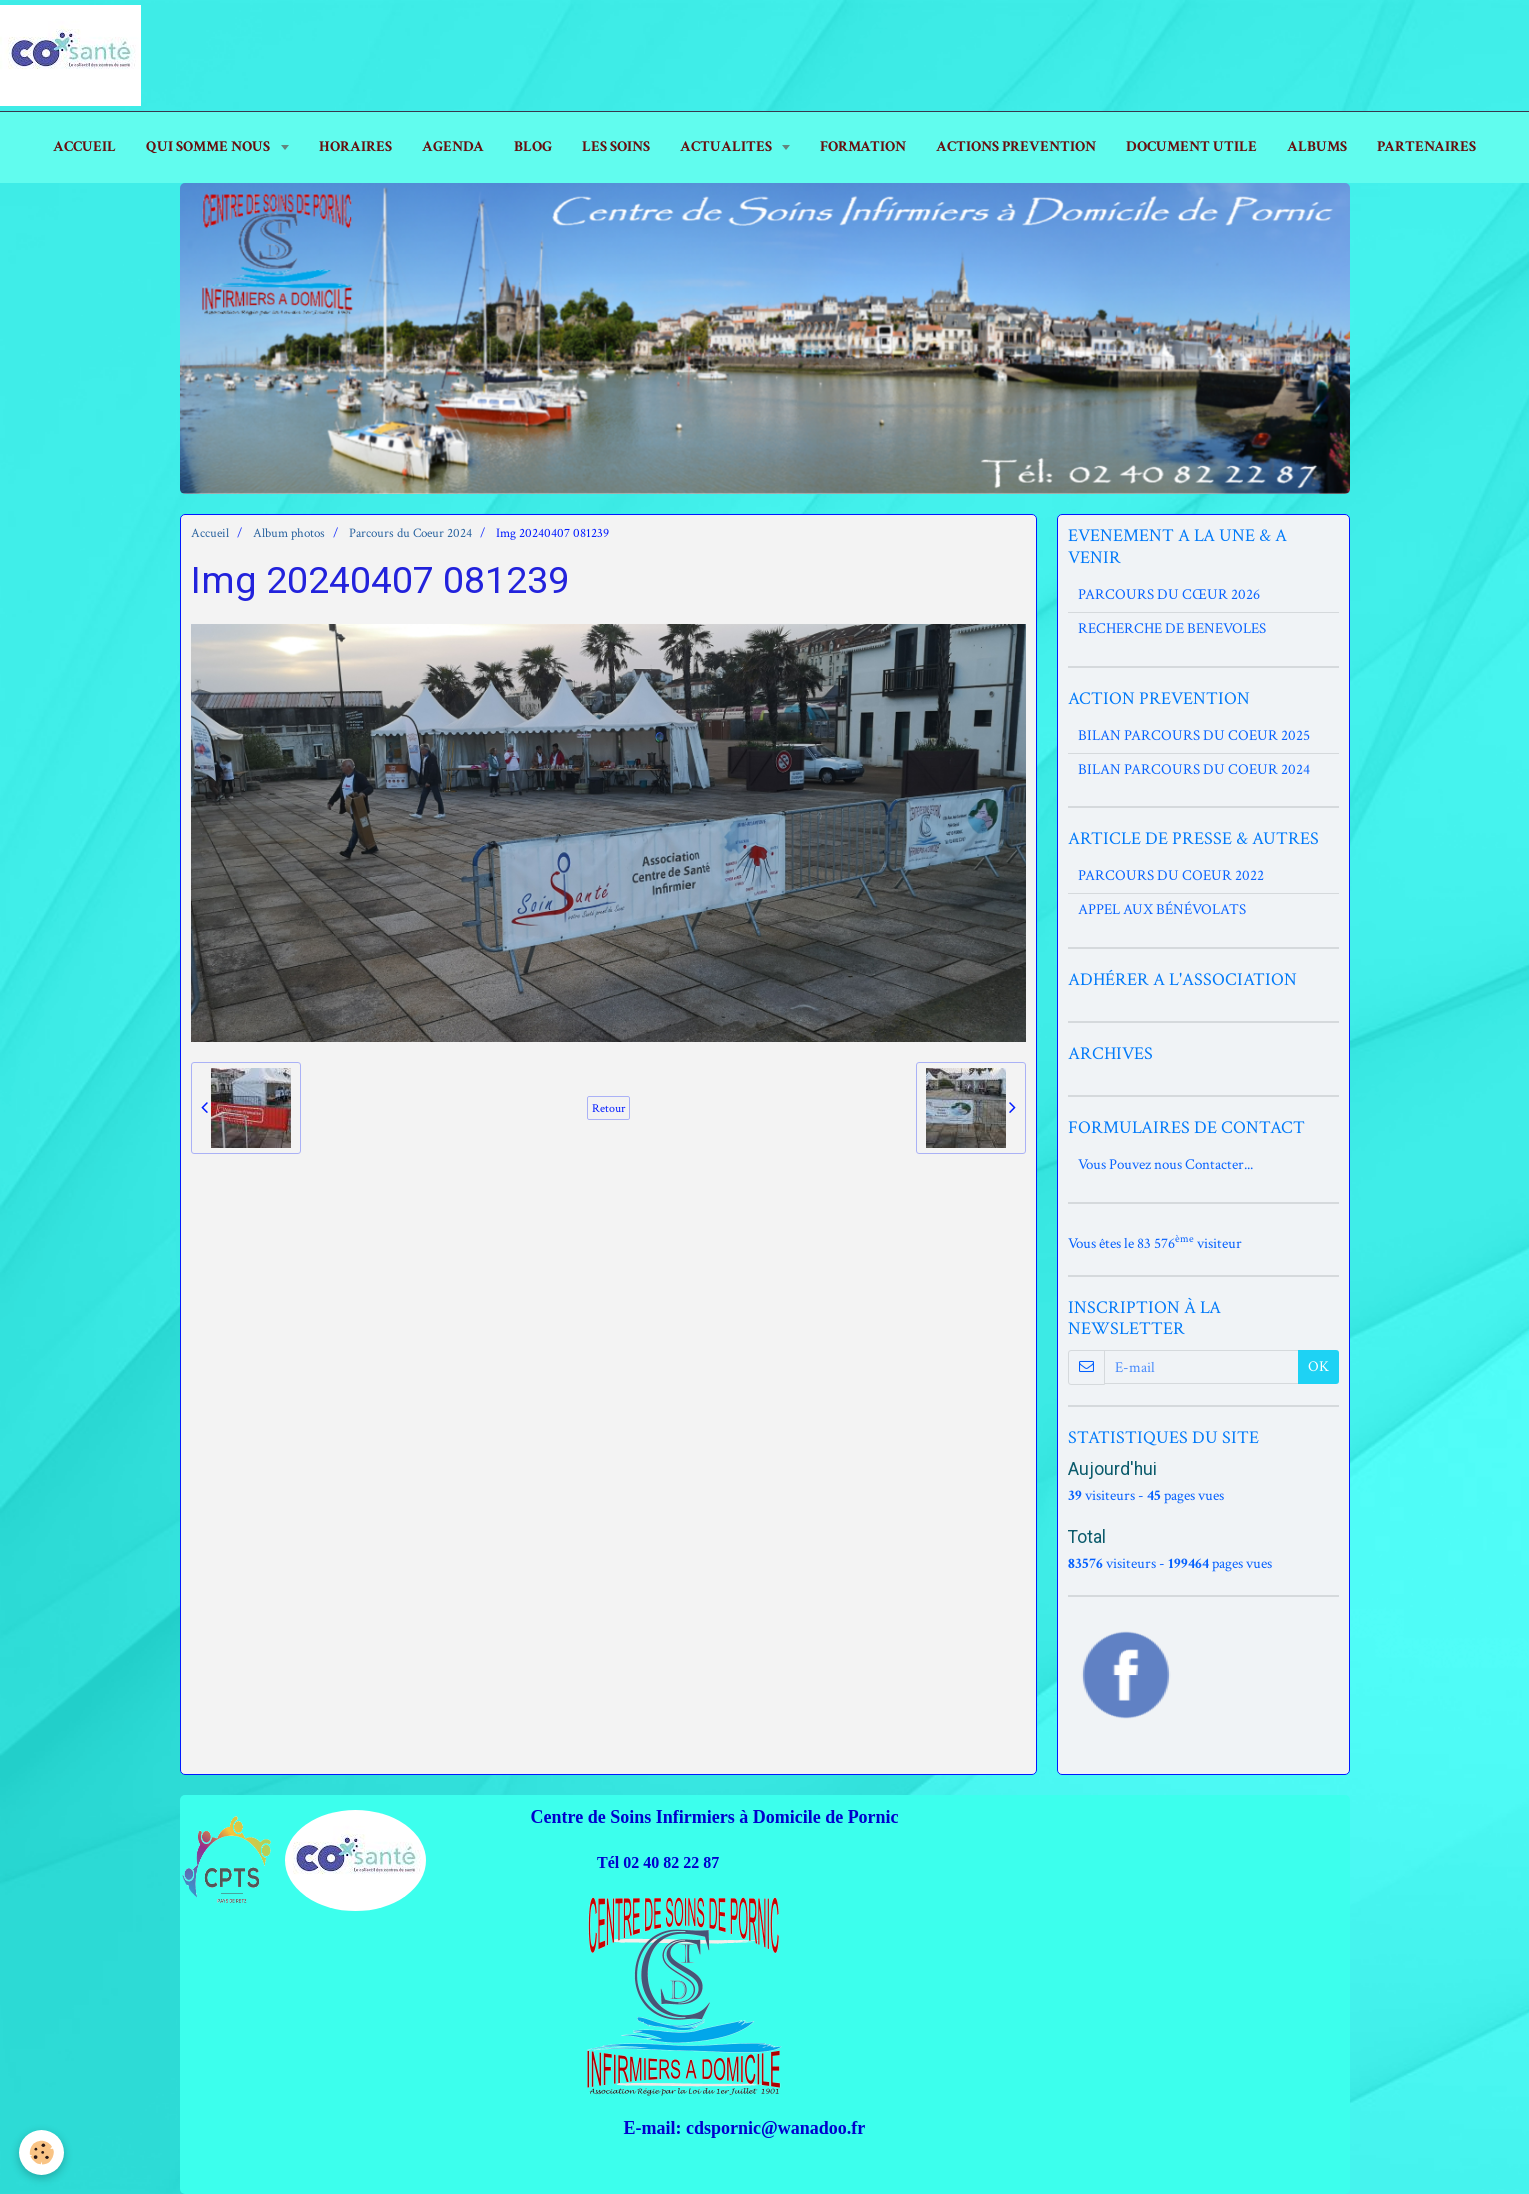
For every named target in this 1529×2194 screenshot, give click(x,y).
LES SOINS (616, 146)
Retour (608, 1108)
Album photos (289, 533)
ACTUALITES (727, 146)
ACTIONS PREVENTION (1016, 146)
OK (1318, 1366)
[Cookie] (42, 2152)
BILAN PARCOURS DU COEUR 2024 (1194, 769)
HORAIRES (355, 146)
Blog (533, 146)
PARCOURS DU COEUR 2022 (1171, 875)
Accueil (210, 533)
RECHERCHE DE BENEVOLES (1172, 628)
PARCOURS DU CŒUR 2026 (1169, 594)
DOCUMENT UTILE (1191, 146)
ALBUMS (1317, 146)
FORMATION (863, 146)
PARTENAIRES (1426, 146)
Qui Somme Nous (209, 146)
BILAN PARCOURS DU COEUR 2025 (1194, 735)
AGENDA (453, 146)
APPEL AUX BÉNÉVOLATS (1162, 909)
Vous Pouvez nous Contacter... (1165, 1164)
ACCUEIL (84, 146)
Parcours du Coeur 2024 (410, 533)
